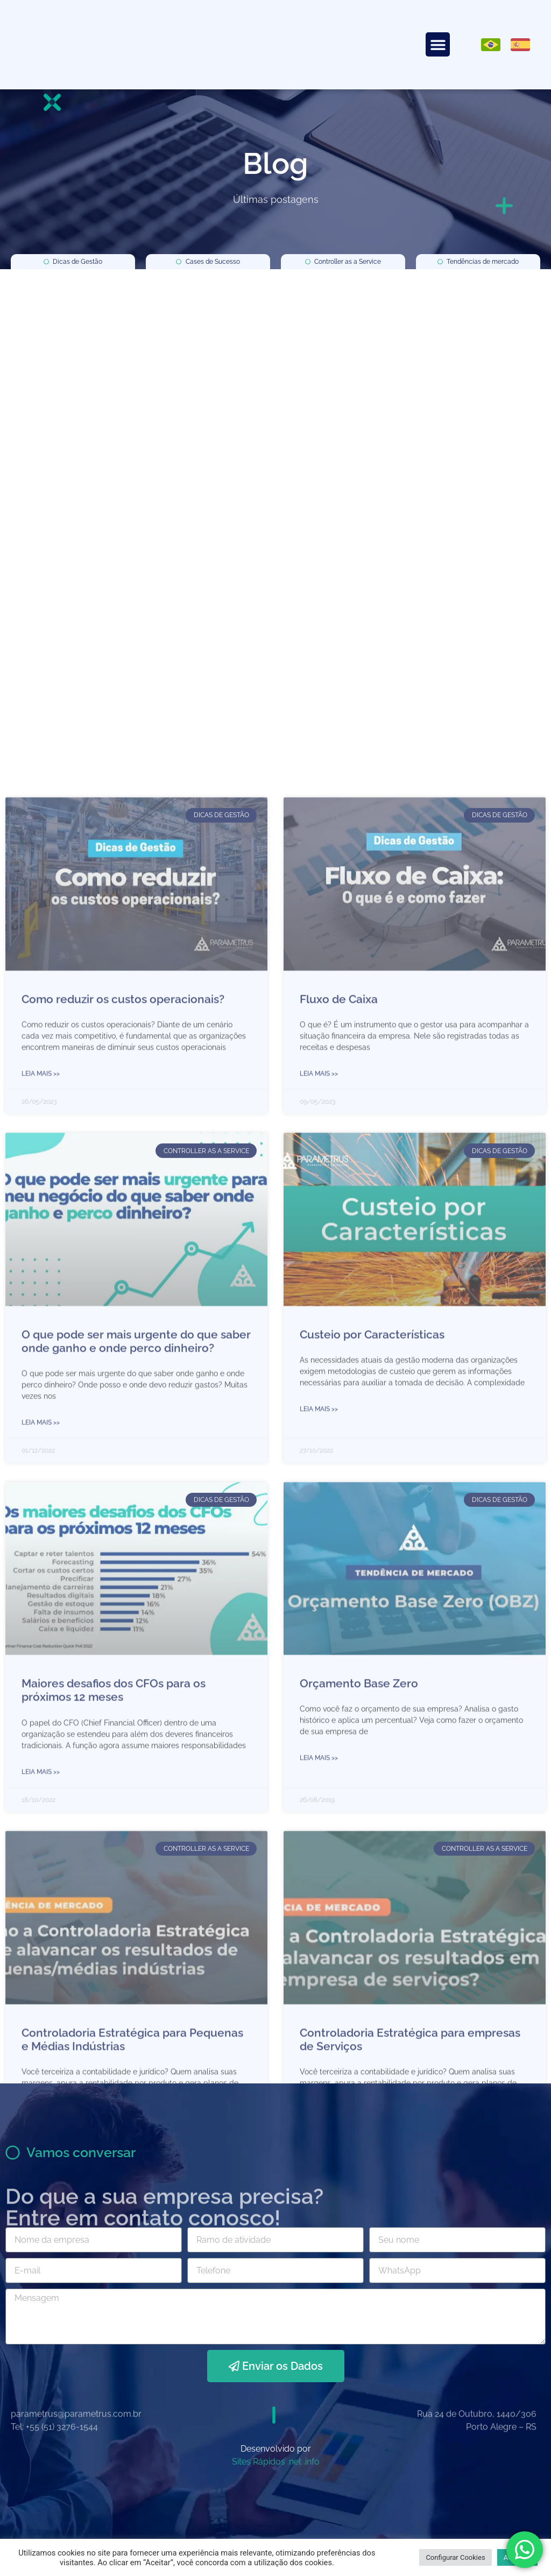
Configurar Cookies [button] (455, 2557)
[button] (438, 44)
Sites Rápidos (258, 2461)
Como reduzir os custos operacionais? (123, 1985)
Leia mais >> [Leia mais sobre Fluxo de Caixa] (319, 2060)
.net (294, 2461)
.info (311, 2461)
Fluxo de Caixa (339, 1985)
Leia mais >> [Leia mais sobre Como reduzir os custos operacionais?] (41, 2060)
